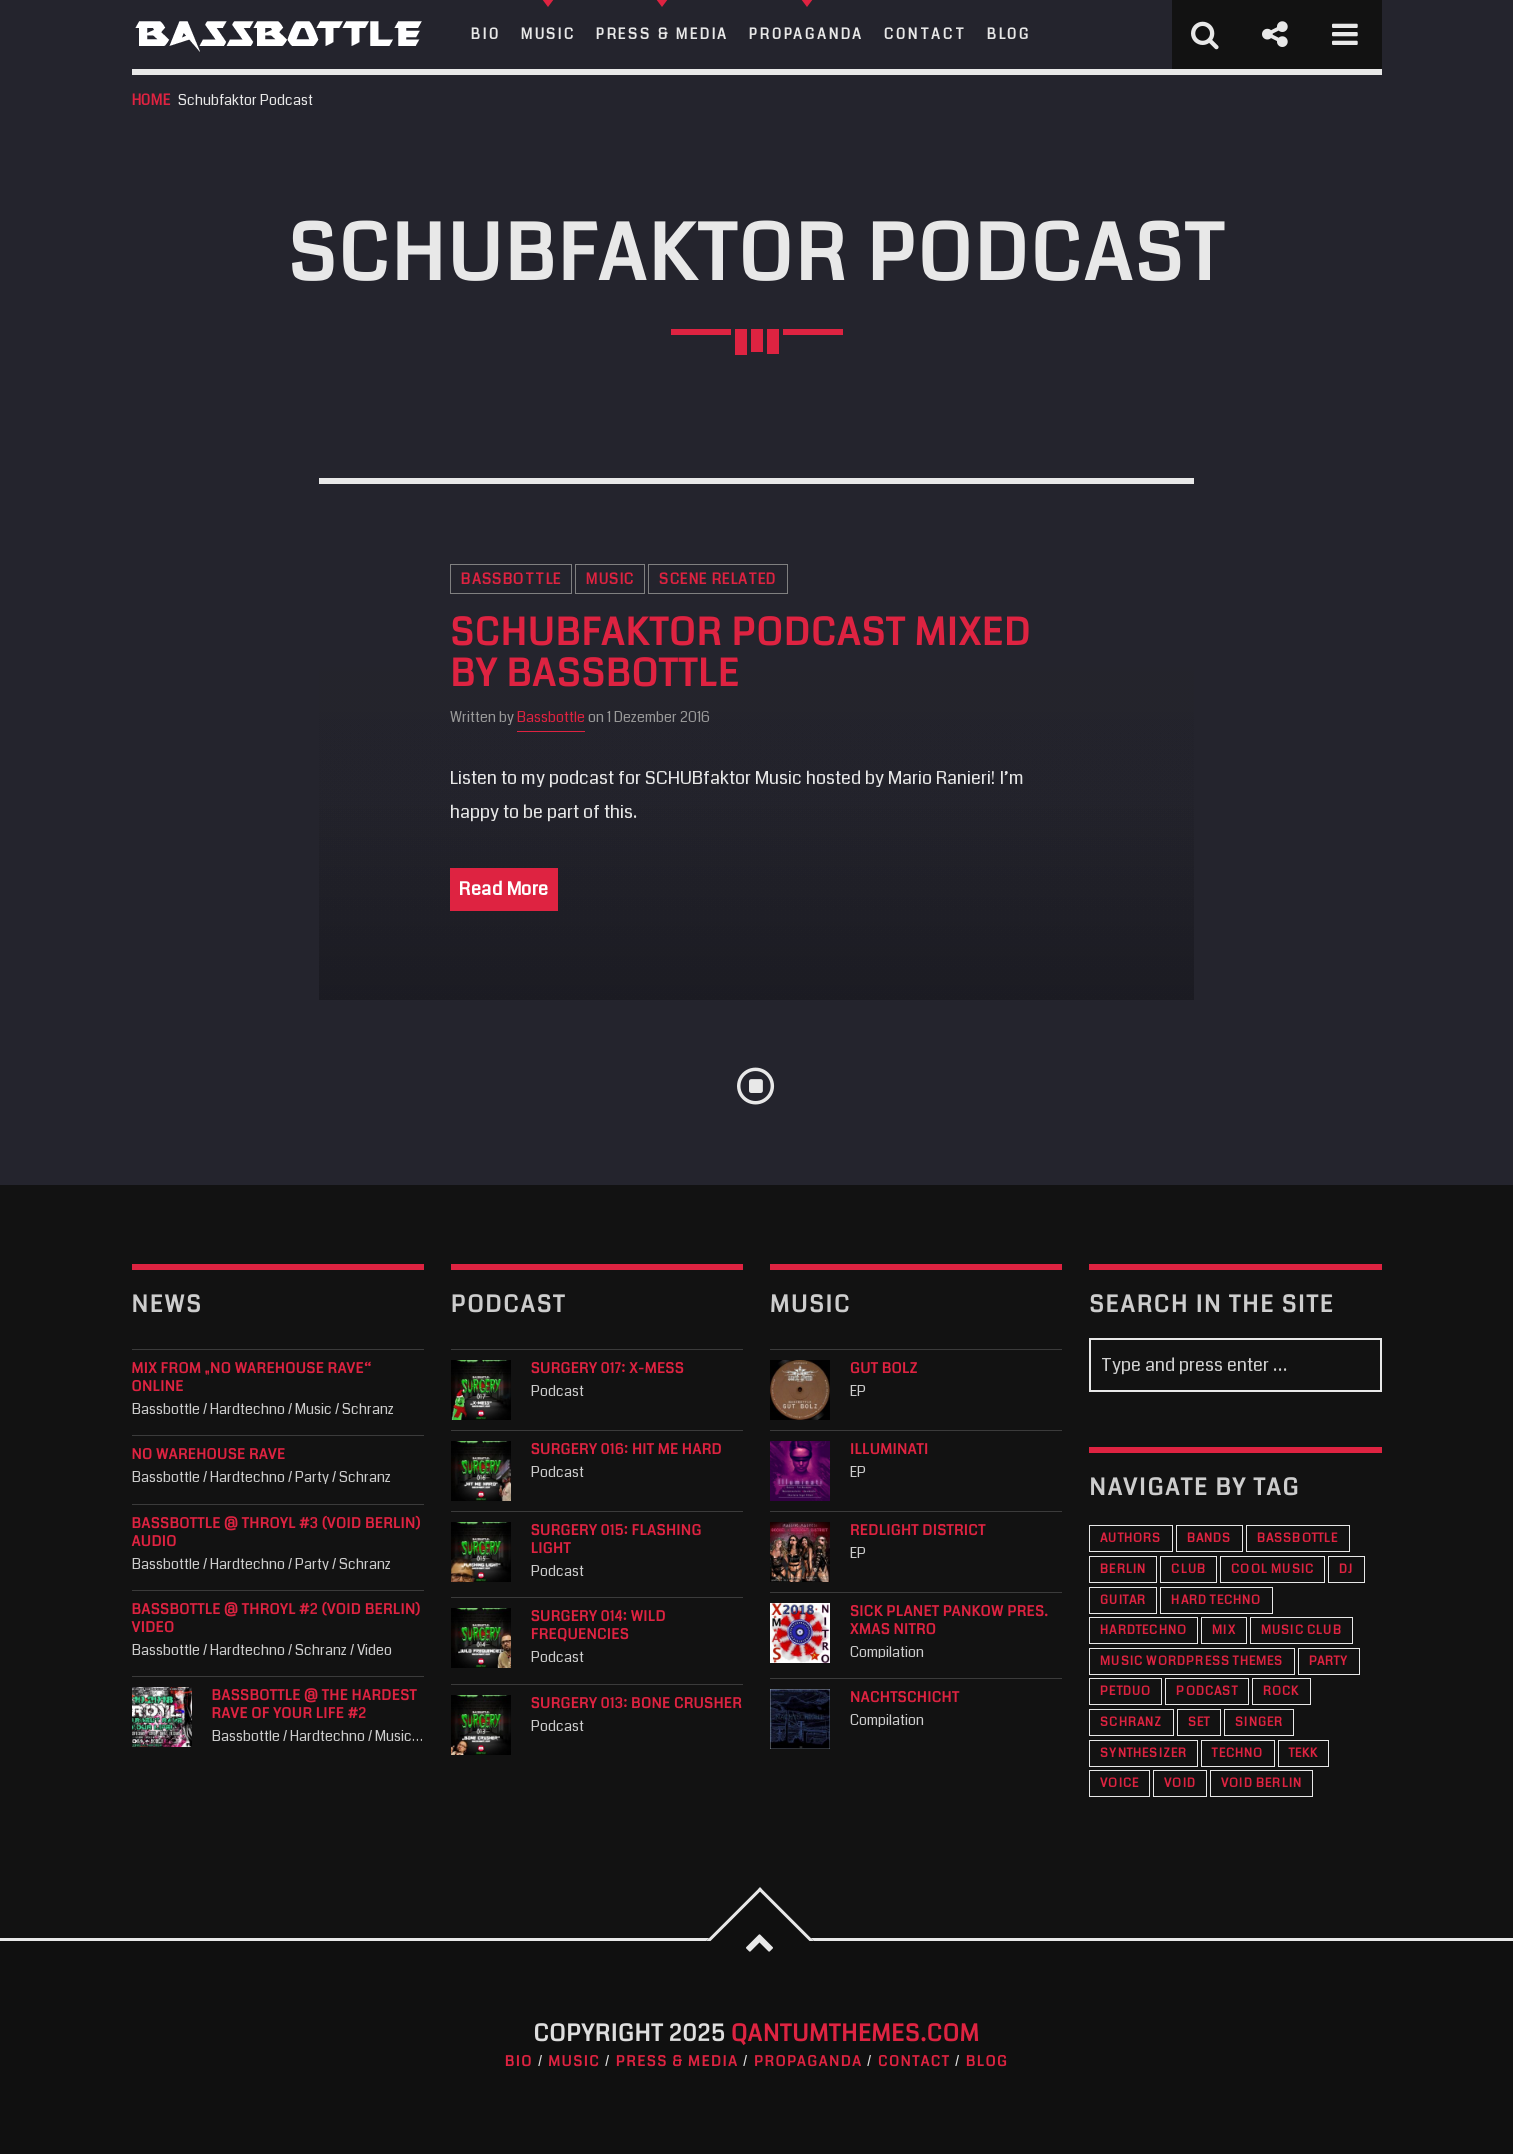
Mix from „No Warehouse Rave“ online (252, 1378)
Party (1329, 1661)
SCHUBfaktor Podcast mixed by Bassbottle (740, 654)
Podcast (1206, 1691)
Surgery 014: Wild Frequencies (598, 1626)
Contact (914, 2062)
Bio (519, 2062)
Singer (1259, 1722)
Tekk (1304, 1753)
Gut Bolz (884, 1369)
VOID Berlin (1261, 1783)
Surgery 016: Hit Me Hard (626, 1450)
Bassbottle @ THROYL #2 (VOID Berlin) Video (276, 1619)
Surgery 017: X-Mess (607, 1369)
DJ (1346, 1569)
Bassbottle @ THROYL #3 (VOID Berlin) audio (276, 1533)
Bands (1209, 1538)
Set (1199, 1722)
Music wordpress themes (1191, 1661)
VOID (1180, 1783)
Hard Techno (1216, 1600)
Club (1188, 1569)
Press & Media (677, 2062)
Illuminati (889, 1450)
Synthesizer (1143, 1753)
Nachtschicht (904, 1698)
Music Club (1301, 1630)
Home (151, 100)
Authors (1130, 1538)
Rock (1281, 1691)
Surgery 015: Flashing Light (616, 1540)
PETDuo (1125, 1691)
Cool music (1272, 1569)
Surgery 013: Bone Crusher (636, 1704)
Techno (1237, 1753)
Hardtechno (1143, 1630)
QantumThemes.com (855, 2033)
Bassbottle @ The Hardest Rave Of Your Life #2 (315, 1705)
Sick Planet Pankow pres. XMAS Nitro (949, 1621)
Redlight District (918, 1531)
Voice (1119, 1783)
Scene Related (717, 579)
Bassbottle (511, 579)
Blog (987, 2062)
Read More (504, 889)
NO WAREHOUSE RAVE (209, 1455)
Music (610, 579)
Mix (1224, 1630)
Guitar (1123, 1600)
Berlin (1123, 1569)
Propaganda (808, 2062)
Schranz (1131, 1722)
